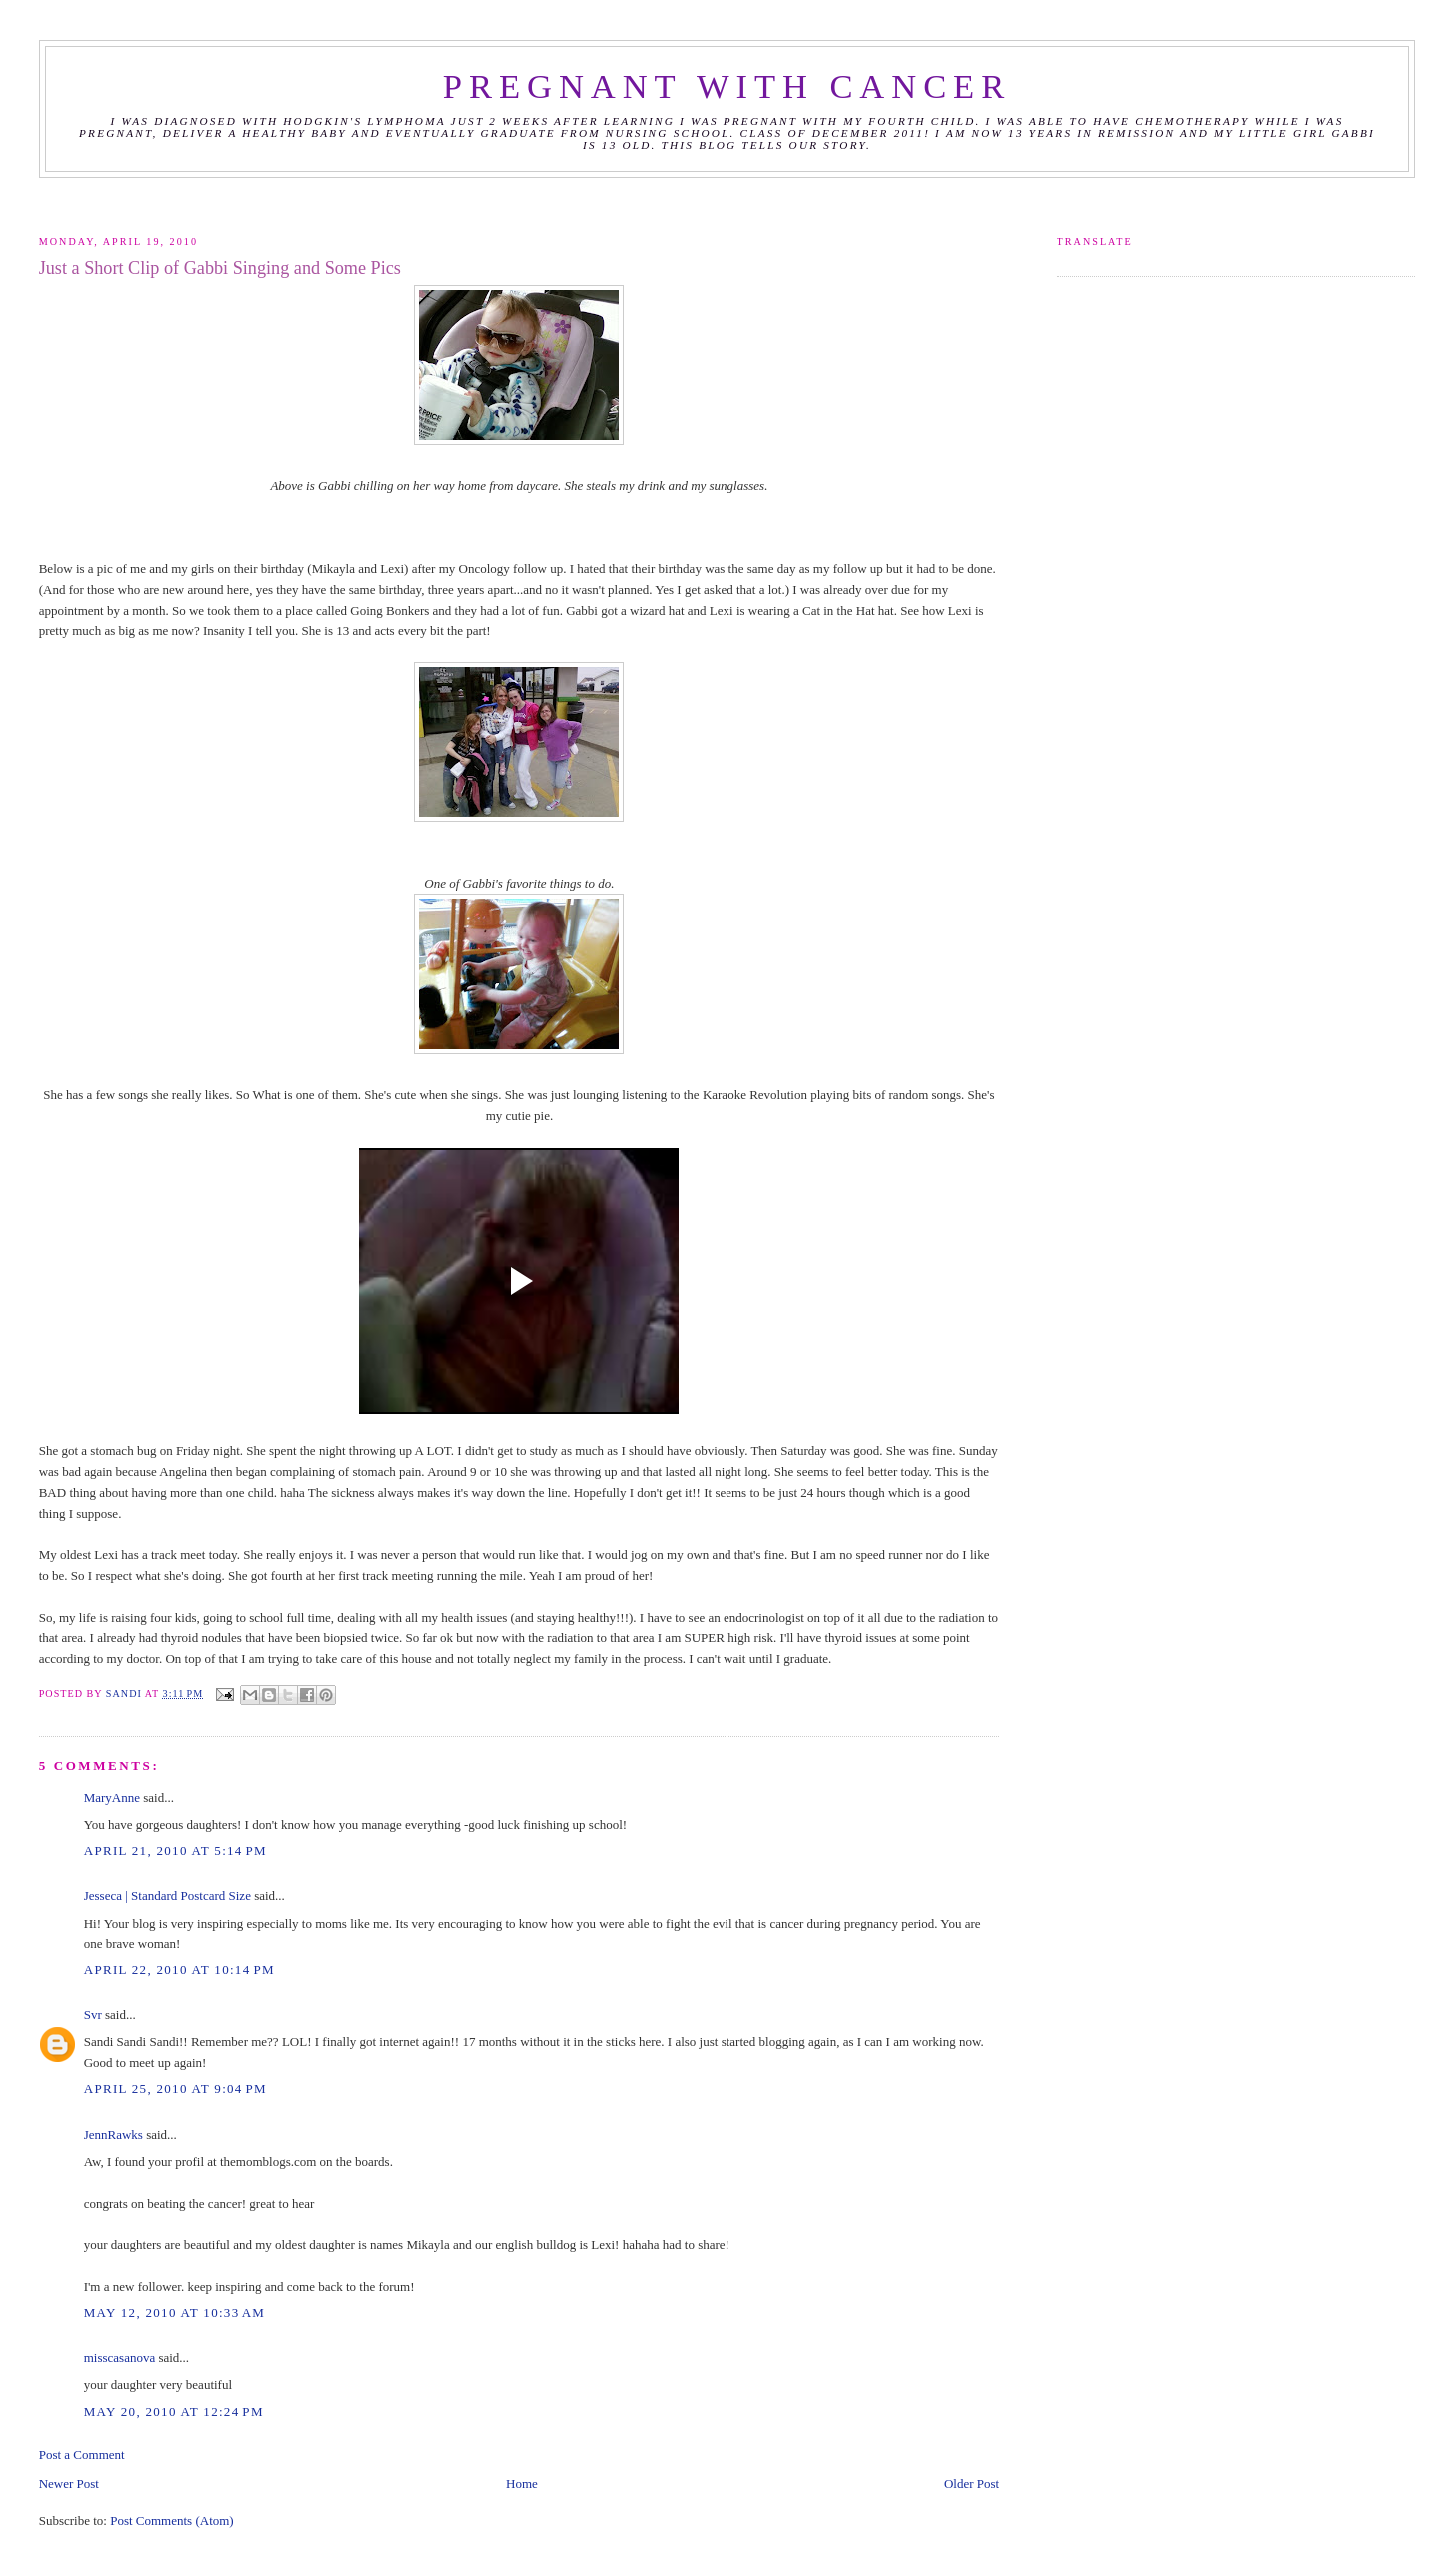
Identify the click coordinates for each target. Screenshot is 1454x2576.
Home (522, 2483)
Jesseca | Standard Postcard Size (167, 1895)
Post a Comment (82, 2454)
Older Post (971, 2483)
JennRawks (113, 2134)
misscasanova (119, 2357)
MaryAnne (112, 1797)
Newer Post (69, 2483)
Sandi (125, 1693)
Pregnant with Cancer (727, 86)
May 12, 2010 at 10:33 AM (175, 2312)
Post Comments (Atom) (172, 2520)
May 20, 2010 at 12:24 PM (174, 2411)
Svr (93, 2014)
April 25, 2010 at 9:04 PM (175, 2088)
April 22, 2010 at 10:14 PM (179, 1969)
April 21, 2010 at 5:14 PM (175, 1850)
